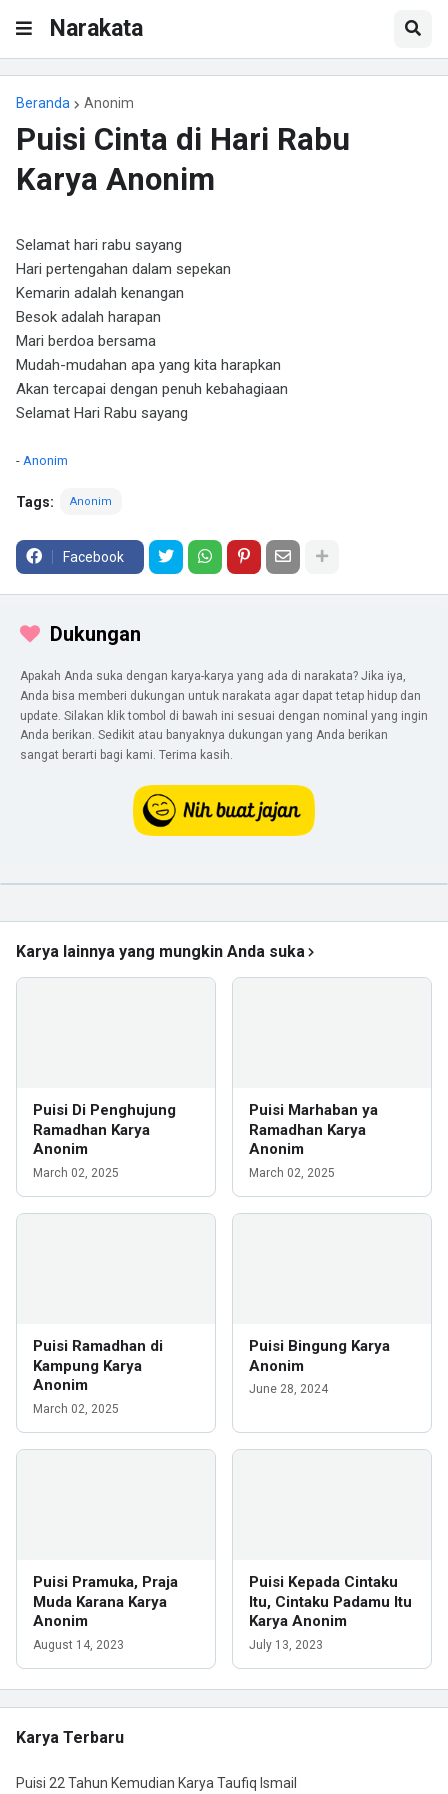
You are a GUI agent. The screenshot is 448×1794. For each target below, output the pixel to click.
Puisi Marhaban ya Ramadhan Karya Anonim (313, 1129)
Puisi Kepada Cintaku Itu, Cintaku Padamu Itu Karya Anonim (330, 1601)
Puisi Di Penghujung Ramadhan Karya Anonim (104, 1129)
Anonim (109, 103)
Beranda (43, 103)
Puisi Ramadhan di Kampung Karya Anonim (98, 1365)
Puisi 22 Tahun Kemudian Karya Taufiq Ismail (156, 1783)
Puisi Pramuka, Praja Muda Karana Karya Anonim (105, 1601)
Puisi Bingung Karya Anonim (319, 1356)
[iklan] (224, 884)
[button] (24, 29)
